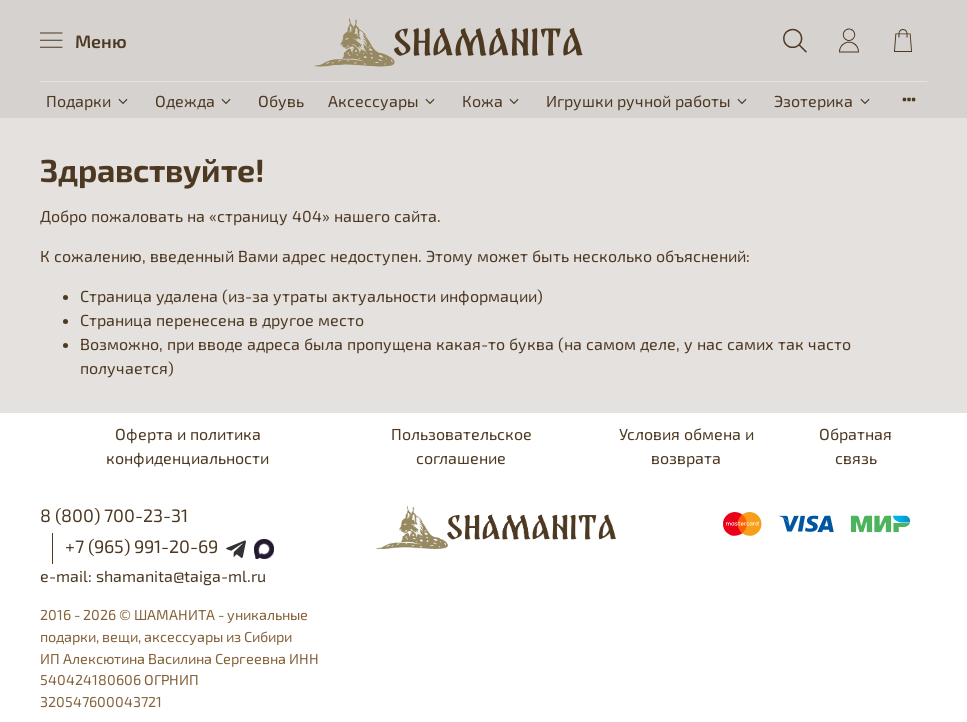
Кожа (492, 100)
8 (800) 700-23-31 (114, 515)
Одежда (194, 100)
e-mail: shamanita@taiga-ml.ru (153, 575)
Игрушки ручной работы (648, 100)
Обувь (281, 100)
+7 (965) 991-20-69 (141, 546)
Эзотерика (823, 100)
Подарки (88, 100)
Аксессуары (383, 100)
